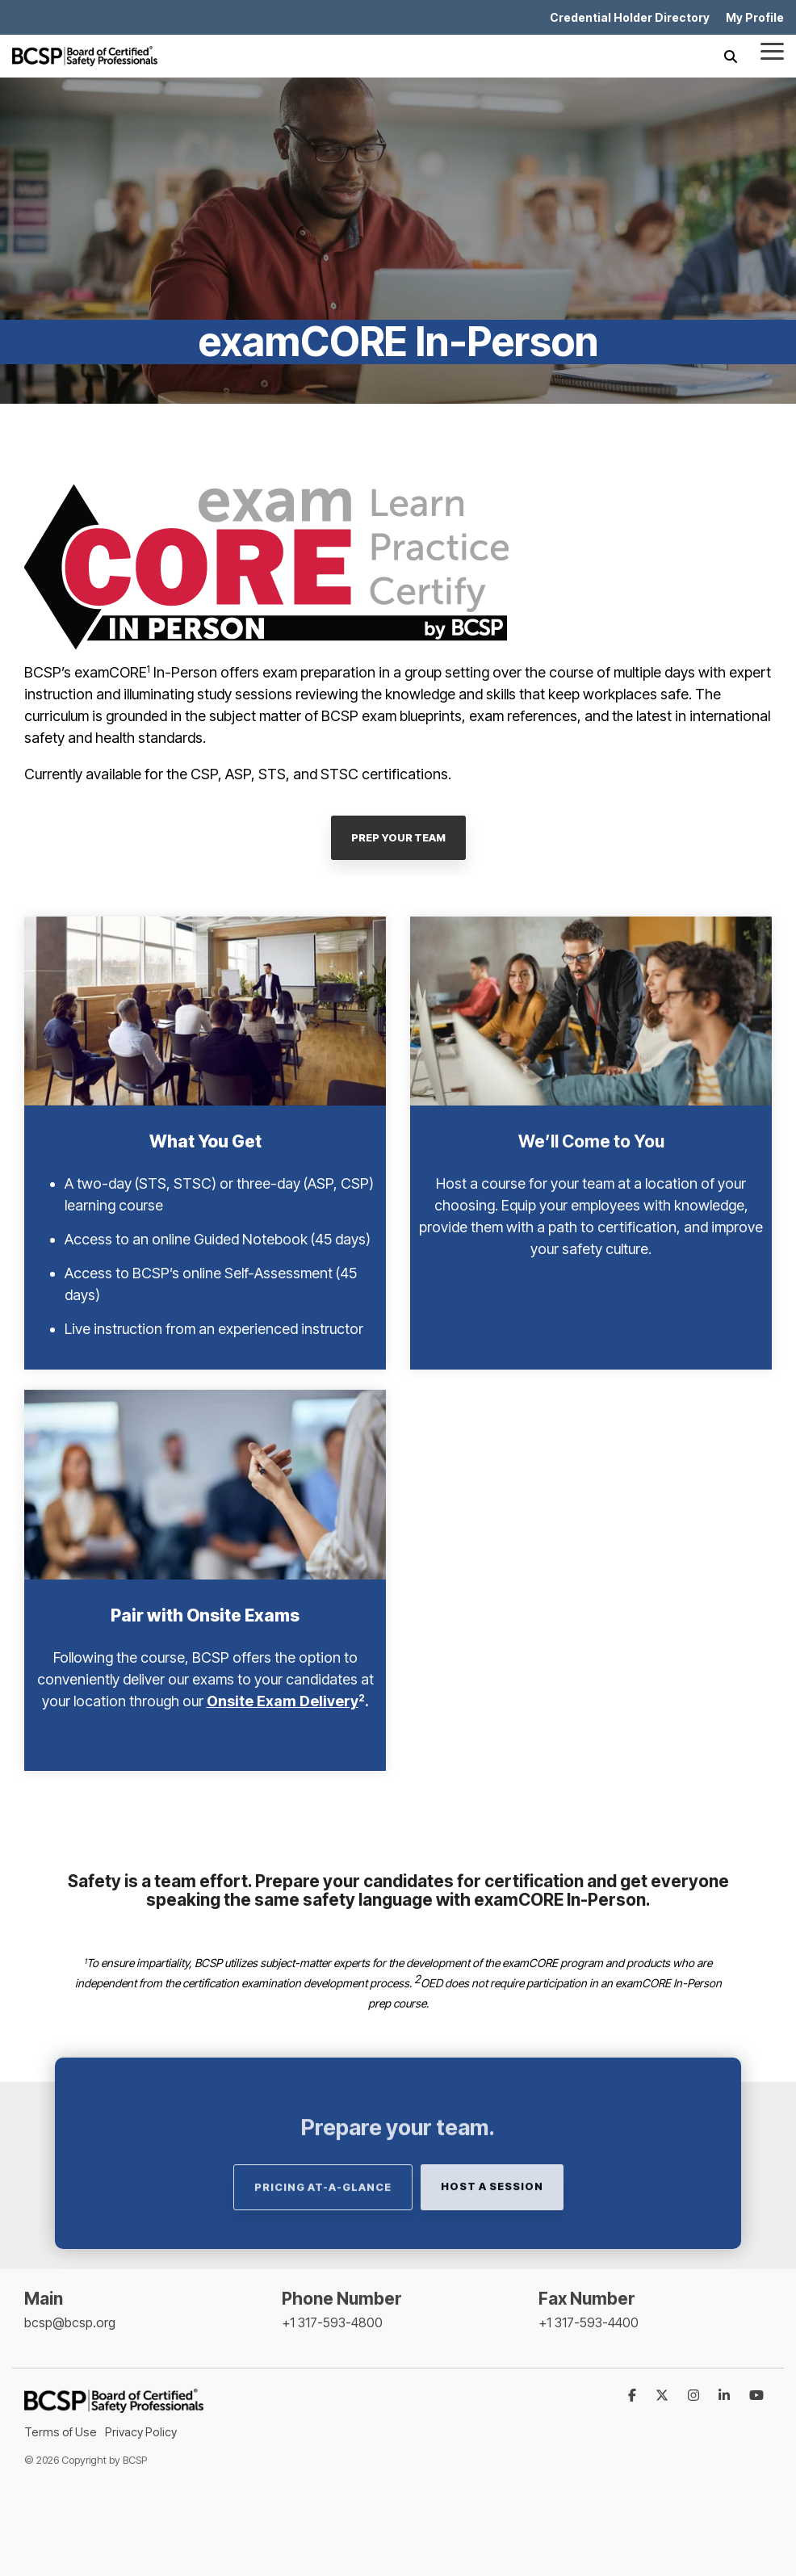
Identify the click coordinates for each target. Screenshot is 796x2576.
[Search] (730, 56)
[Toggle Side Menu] (772, 50)
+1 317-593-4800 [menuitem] (332, 2322)
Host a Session (492, 2222)
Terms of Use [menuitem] (60, 2432)
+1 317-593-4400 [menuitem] (588, 2322)
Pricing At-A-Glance (323, 2223)
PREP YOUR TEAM (398, 837)
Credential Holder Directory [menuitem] (630, 17)
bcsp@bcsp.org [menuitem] (69, 2322)
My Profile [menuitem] (755, 17)
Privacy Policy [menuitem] (141, 2432)
